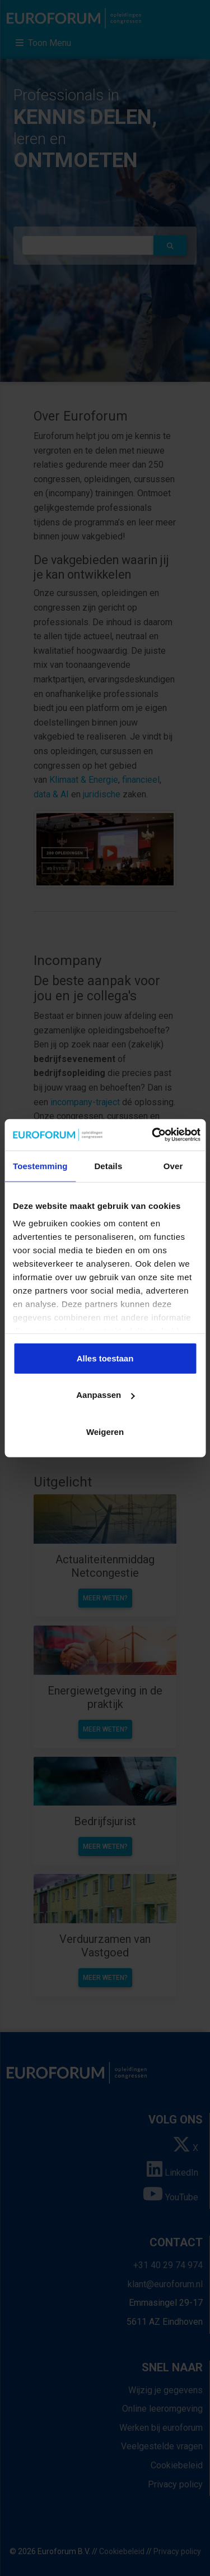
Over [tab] (173, 1165)
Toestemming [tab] (40, 1165)
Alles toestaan (105, 1358)
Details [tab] (108, 1165)
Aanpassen (105, 1395)
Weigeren (105, 1431)
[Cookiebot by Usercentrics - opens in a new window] (152, 1135)
